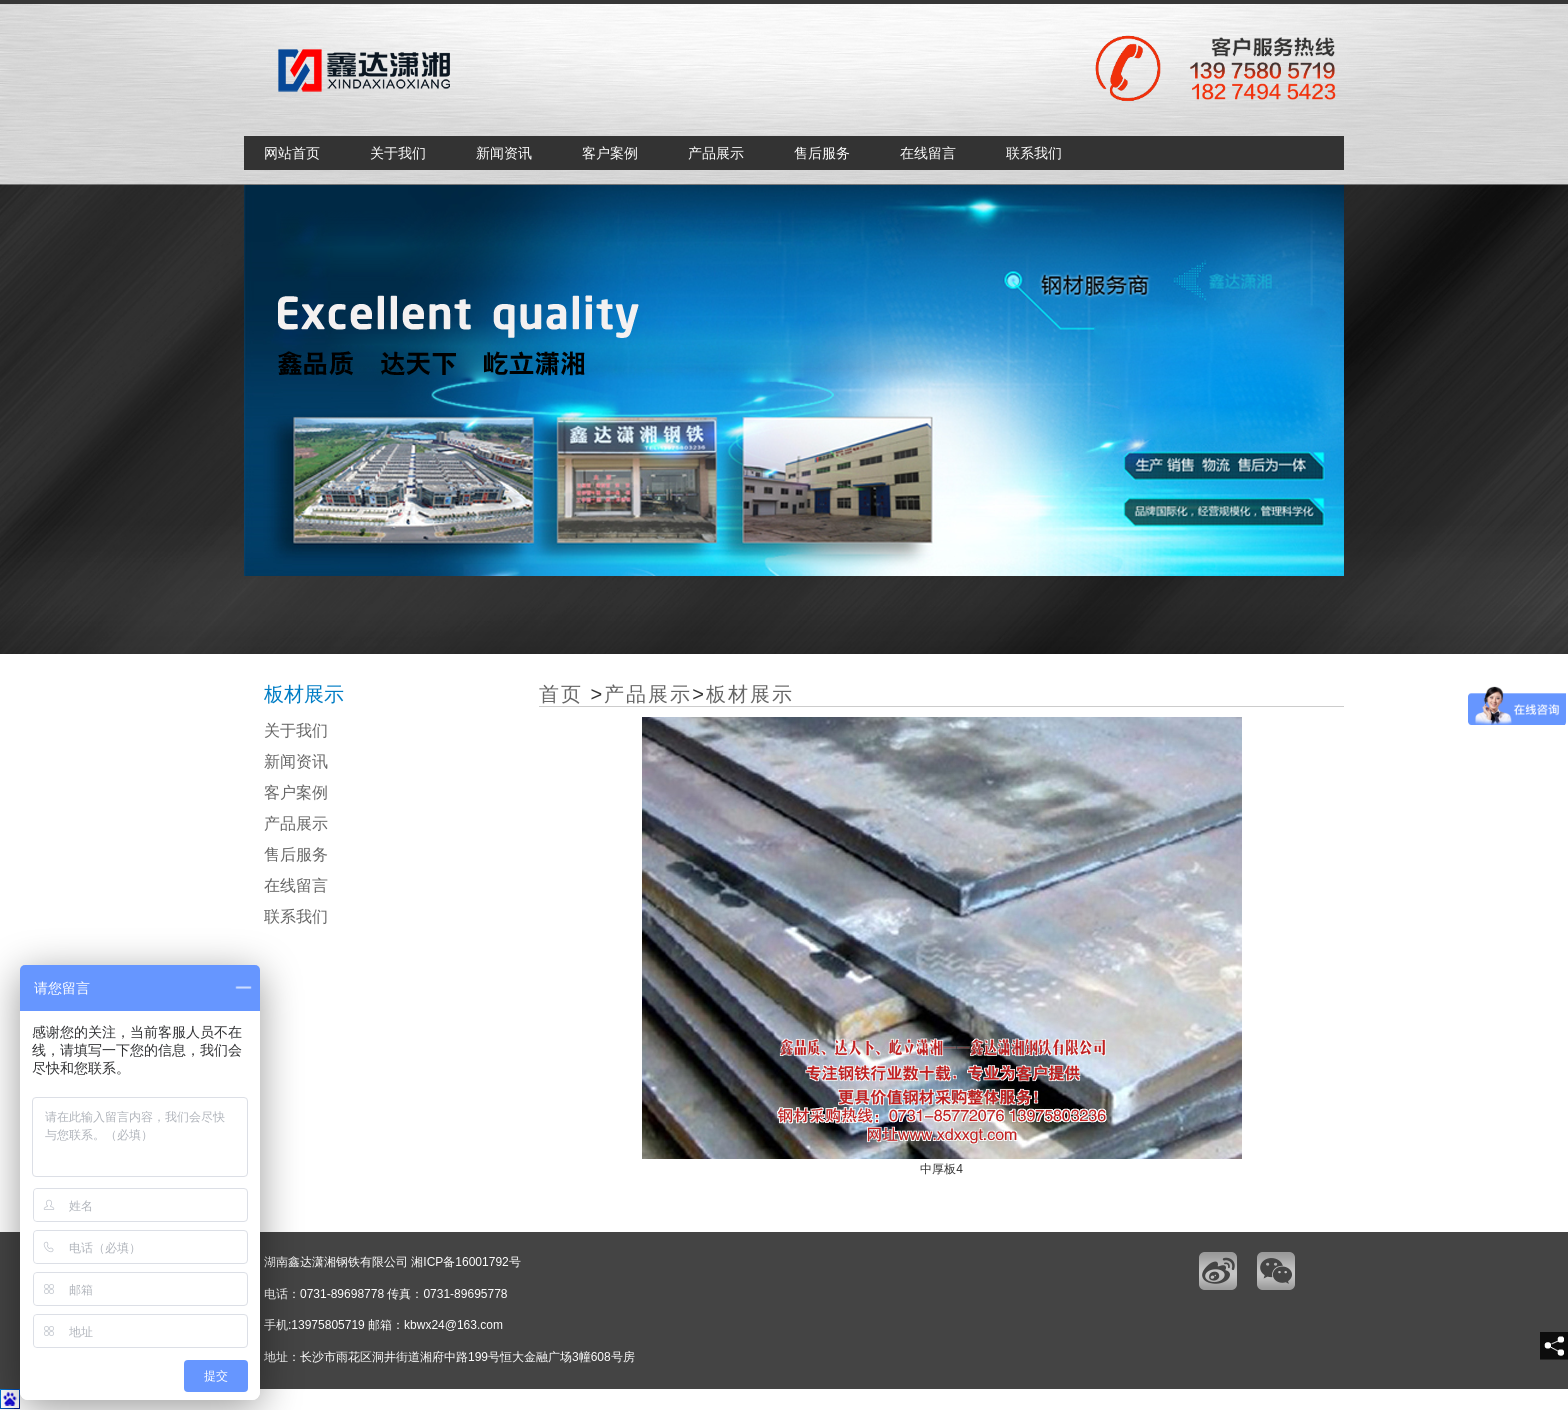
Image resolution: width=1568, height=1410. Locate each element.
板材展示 (750, 694)
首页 (561, 694)
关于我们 (398, 153)
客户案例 (610, 153)
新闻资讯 (504, 153)
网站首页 (292, 153)
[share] (1554, 1346)
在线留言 (928, 153)
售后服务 (822, 153)
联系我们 (1034, 153)
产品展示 (716, 153)
